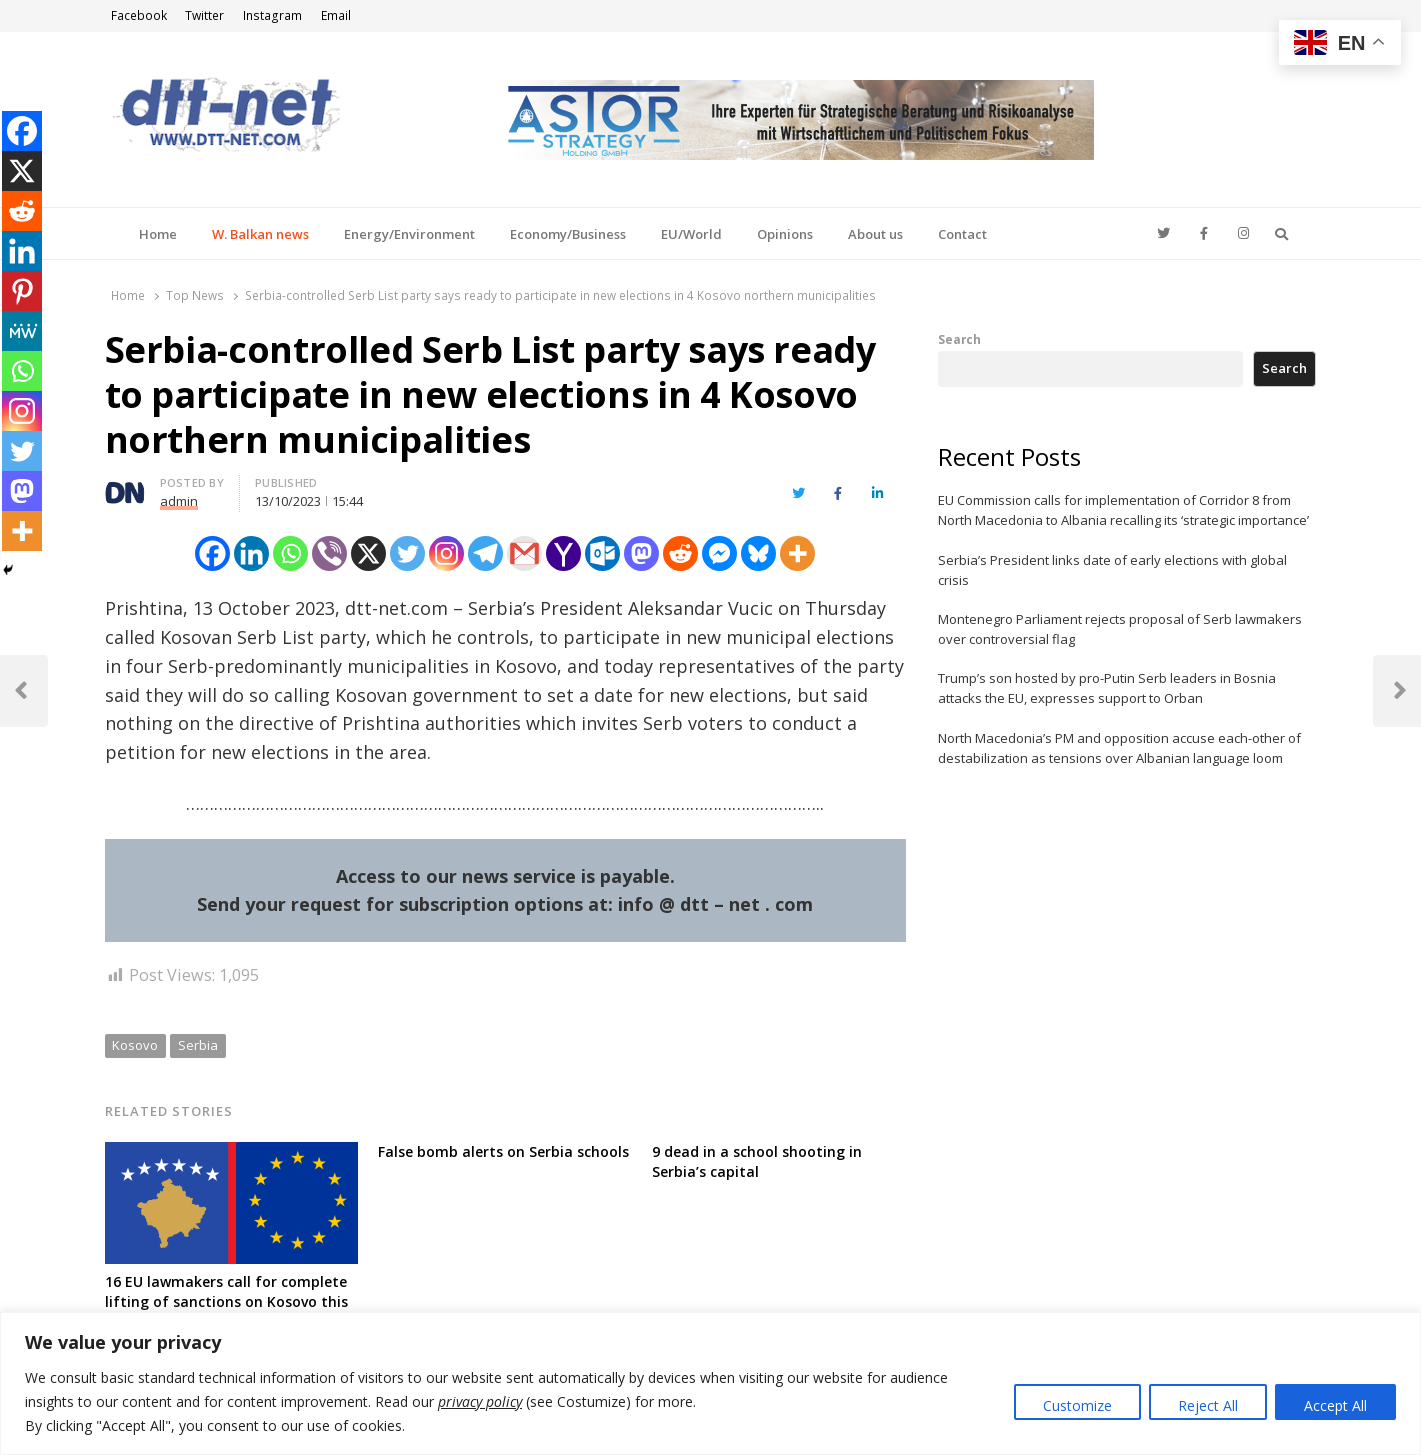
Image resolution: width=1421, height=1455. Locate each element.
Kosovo (135, 1045)
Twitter (204, 15)
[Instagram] (446, 553)
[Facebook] (212, 553)
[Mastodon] (641, 553)
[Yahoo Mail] (563, 553)
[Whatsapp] (290, 553)
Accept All (1335, 1405)
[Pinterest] (22, 291)
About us (875, 234)
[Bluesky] (758, 553)
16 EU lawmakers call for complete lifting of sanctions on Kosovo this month (226, 1301)
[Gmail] (524, 553)
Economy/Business (568, 234)
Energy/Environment (409, 234)
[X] (368, 553)
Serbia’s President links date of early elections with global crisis (1112, 570)
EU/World (691, 234)
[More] (797, 553)
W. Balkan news (260, 234)
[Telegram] (485, 553)
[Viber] (329, 553)
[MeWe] (22, 331)
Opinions (785, 234)
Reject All (1208, 1405)
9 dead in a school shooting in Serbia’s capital (757, 1161)
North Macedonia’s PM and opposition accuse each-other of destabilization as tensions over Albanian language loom (1119, 748)
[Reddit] (680, 553)
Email (336, 15)
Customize (1077, 1405)
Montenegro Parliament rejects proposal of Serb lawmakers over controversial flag (1120, 629)
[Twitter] (407, 553)
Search (959, 339)
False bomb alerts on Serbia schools (503, 1151)
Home (158, 234)
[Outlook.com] (602, 553)
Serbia (198, 1045)
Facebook (139, 15)
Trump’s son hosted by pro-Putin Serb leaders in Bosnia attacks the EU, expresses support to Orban (1107, 688)
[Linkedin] (251, 553)
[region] (710, 1383)
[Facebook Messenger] (719, 553)
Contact (962, 234)
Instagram (272, 15)
